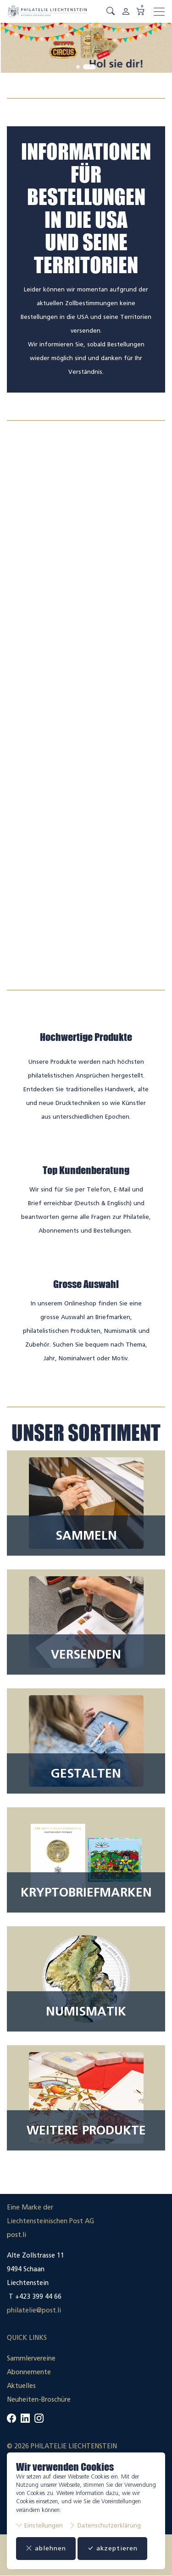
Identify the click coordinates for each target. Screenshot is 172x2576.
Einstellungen (39, 2525)
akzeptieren (112, 2548)
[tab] (78, 67)
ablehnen (46, 2548)
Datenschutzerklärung (105, 2525)
